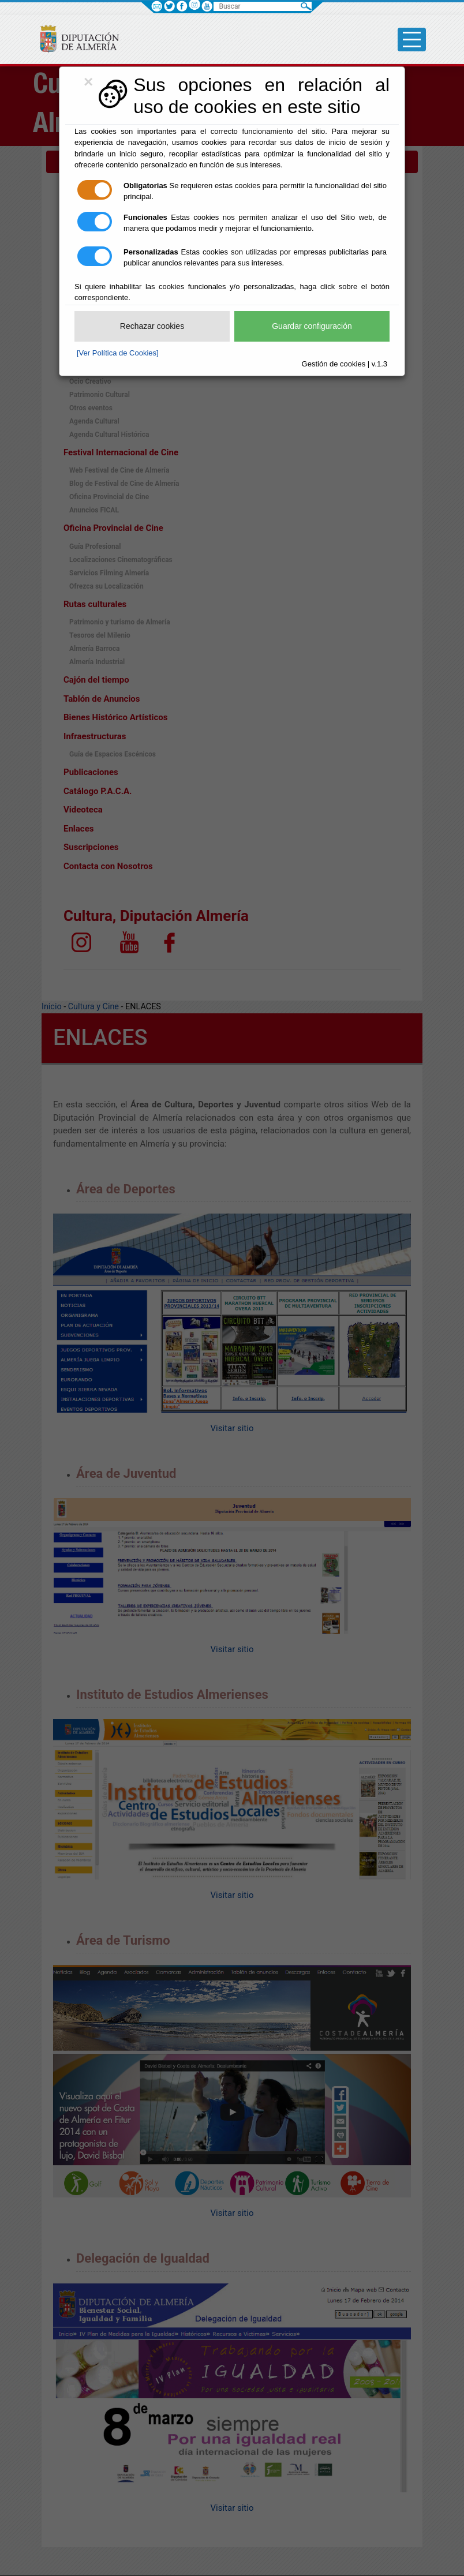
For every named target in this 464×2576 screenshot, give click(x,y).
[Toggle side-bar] (412, 39)
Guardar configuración (312, 326)
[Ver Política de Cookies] (118, 353)
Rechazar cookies (152, 326)
